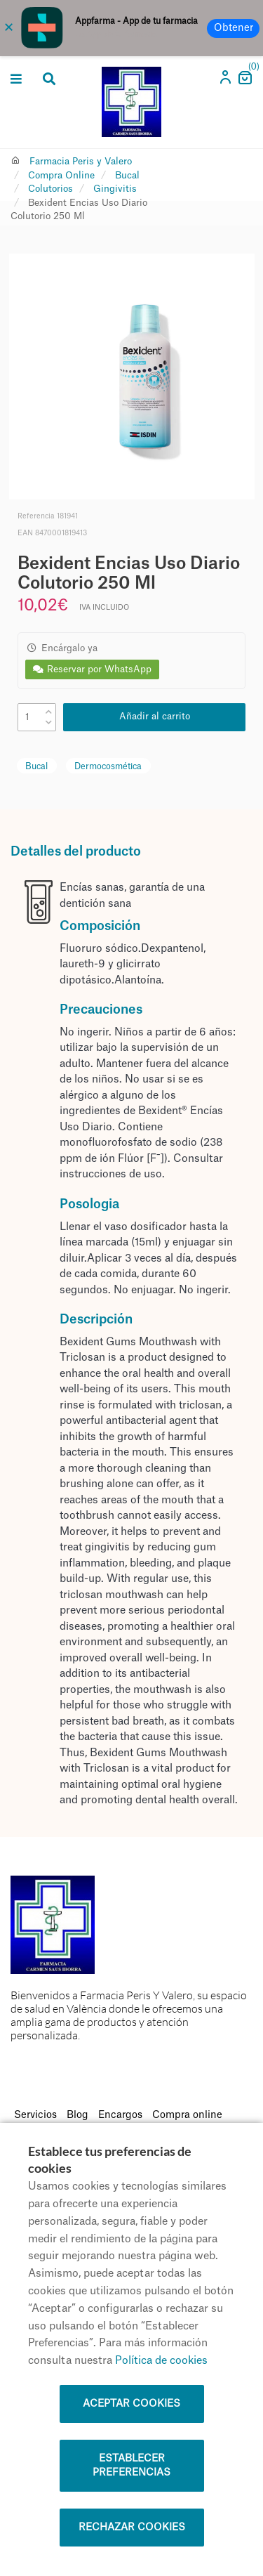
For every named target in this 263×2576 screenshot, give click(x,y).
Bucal (127, 175)
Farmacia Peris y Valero (80, 161)
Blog (77, 2115)
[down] (48, 719)
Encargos (120, 2115)
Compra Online (61, 175)
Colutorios (50, 188)
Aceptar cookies (131, 2404)
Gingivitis (115, 188)
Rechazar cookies (132, 2527)
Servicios (35, 2115)
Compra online (187, 2115)
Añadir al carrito (154, 716)
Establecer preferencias (131, 2466)
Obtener (233, 28)
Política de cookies (161, 2360)
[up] (48, 709)
